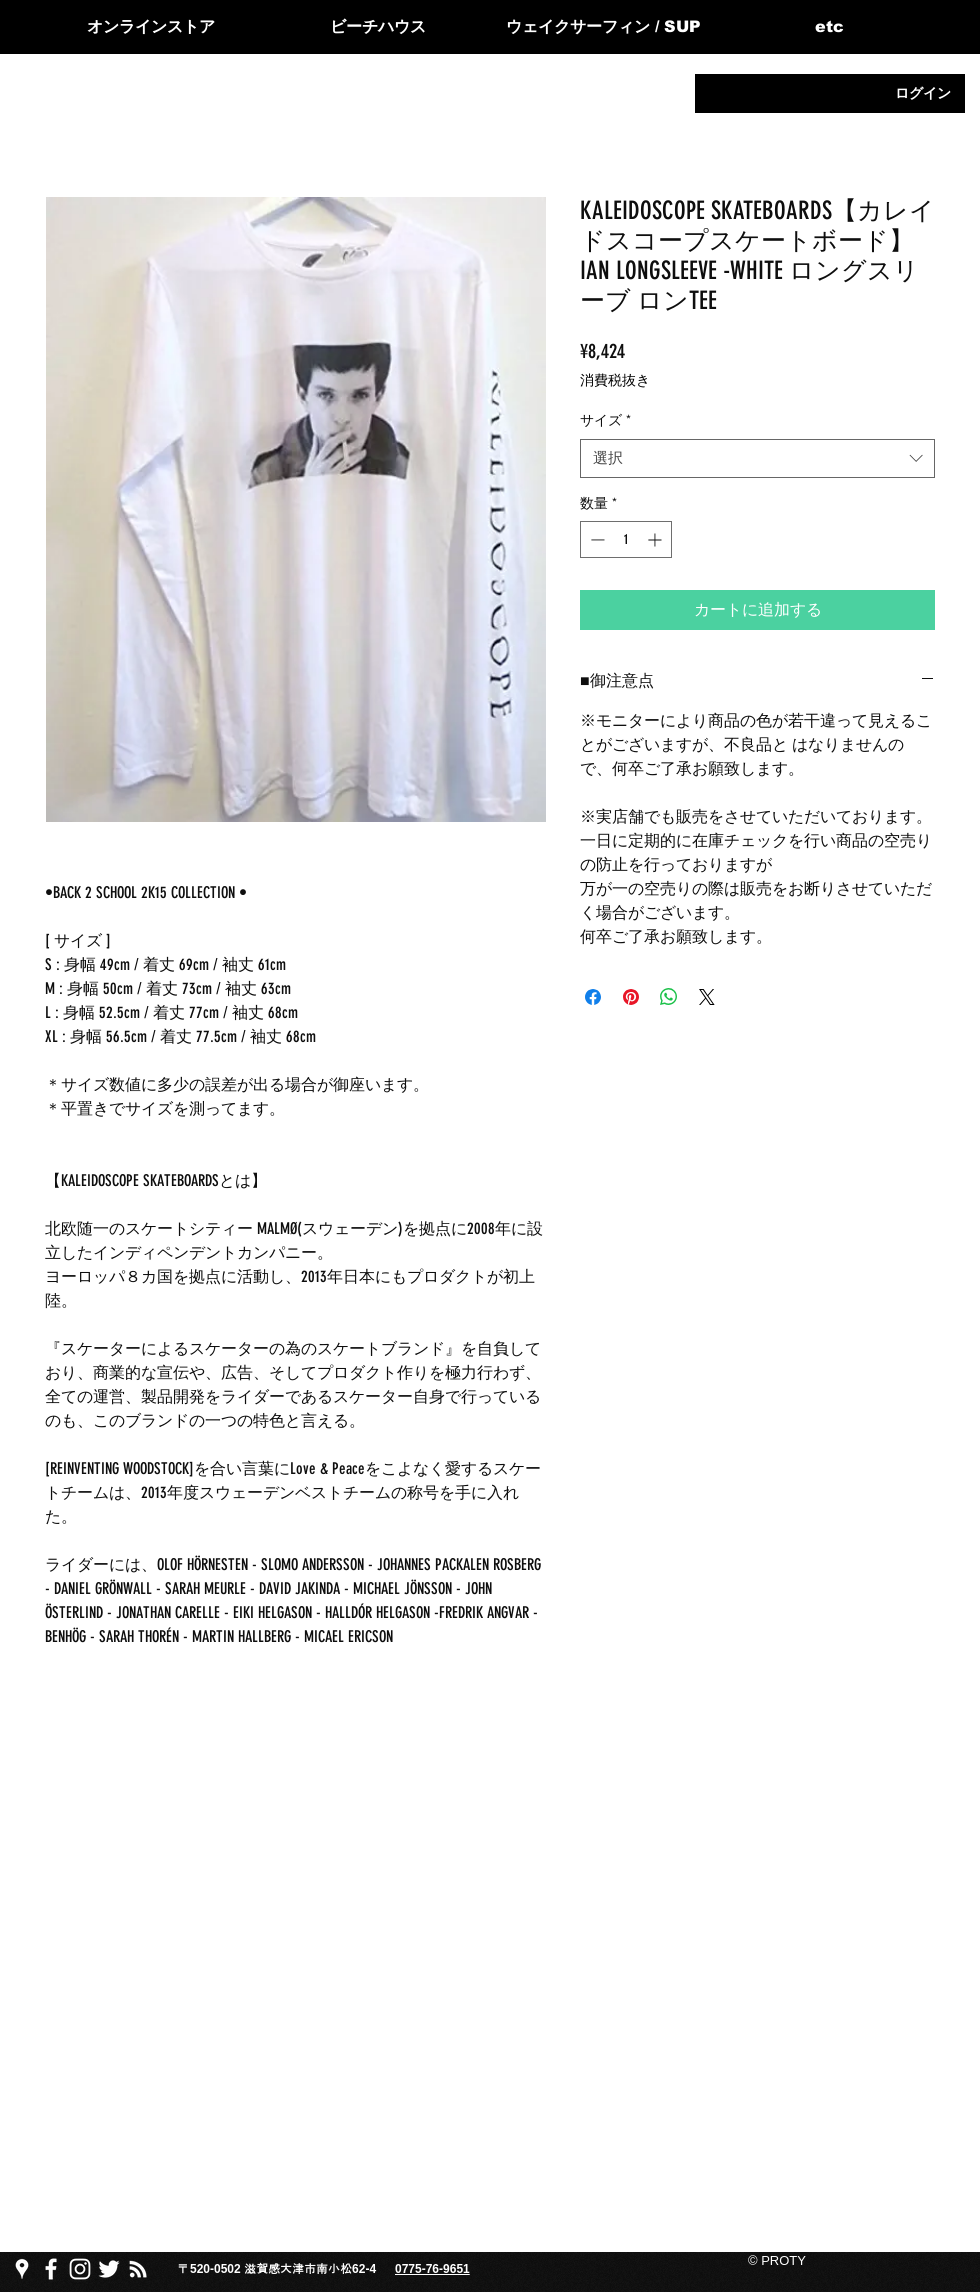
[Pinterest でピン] (631, 997)
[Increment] (656, 539)
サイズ (605, 420)
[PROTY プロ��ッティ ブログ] (138, 2269)
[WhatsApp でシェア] (669, 997)
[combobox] (757, 458)
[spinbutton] (626, 539)
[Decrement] (595, 539)
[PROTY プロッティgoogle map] (22, 2269)
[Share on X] (707, 997)
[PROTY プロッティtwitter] (109, 2269)
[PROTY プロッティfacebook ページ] (51, 2269)
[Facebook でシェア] (593, 997)
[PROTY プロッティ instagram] (80, 2269)
